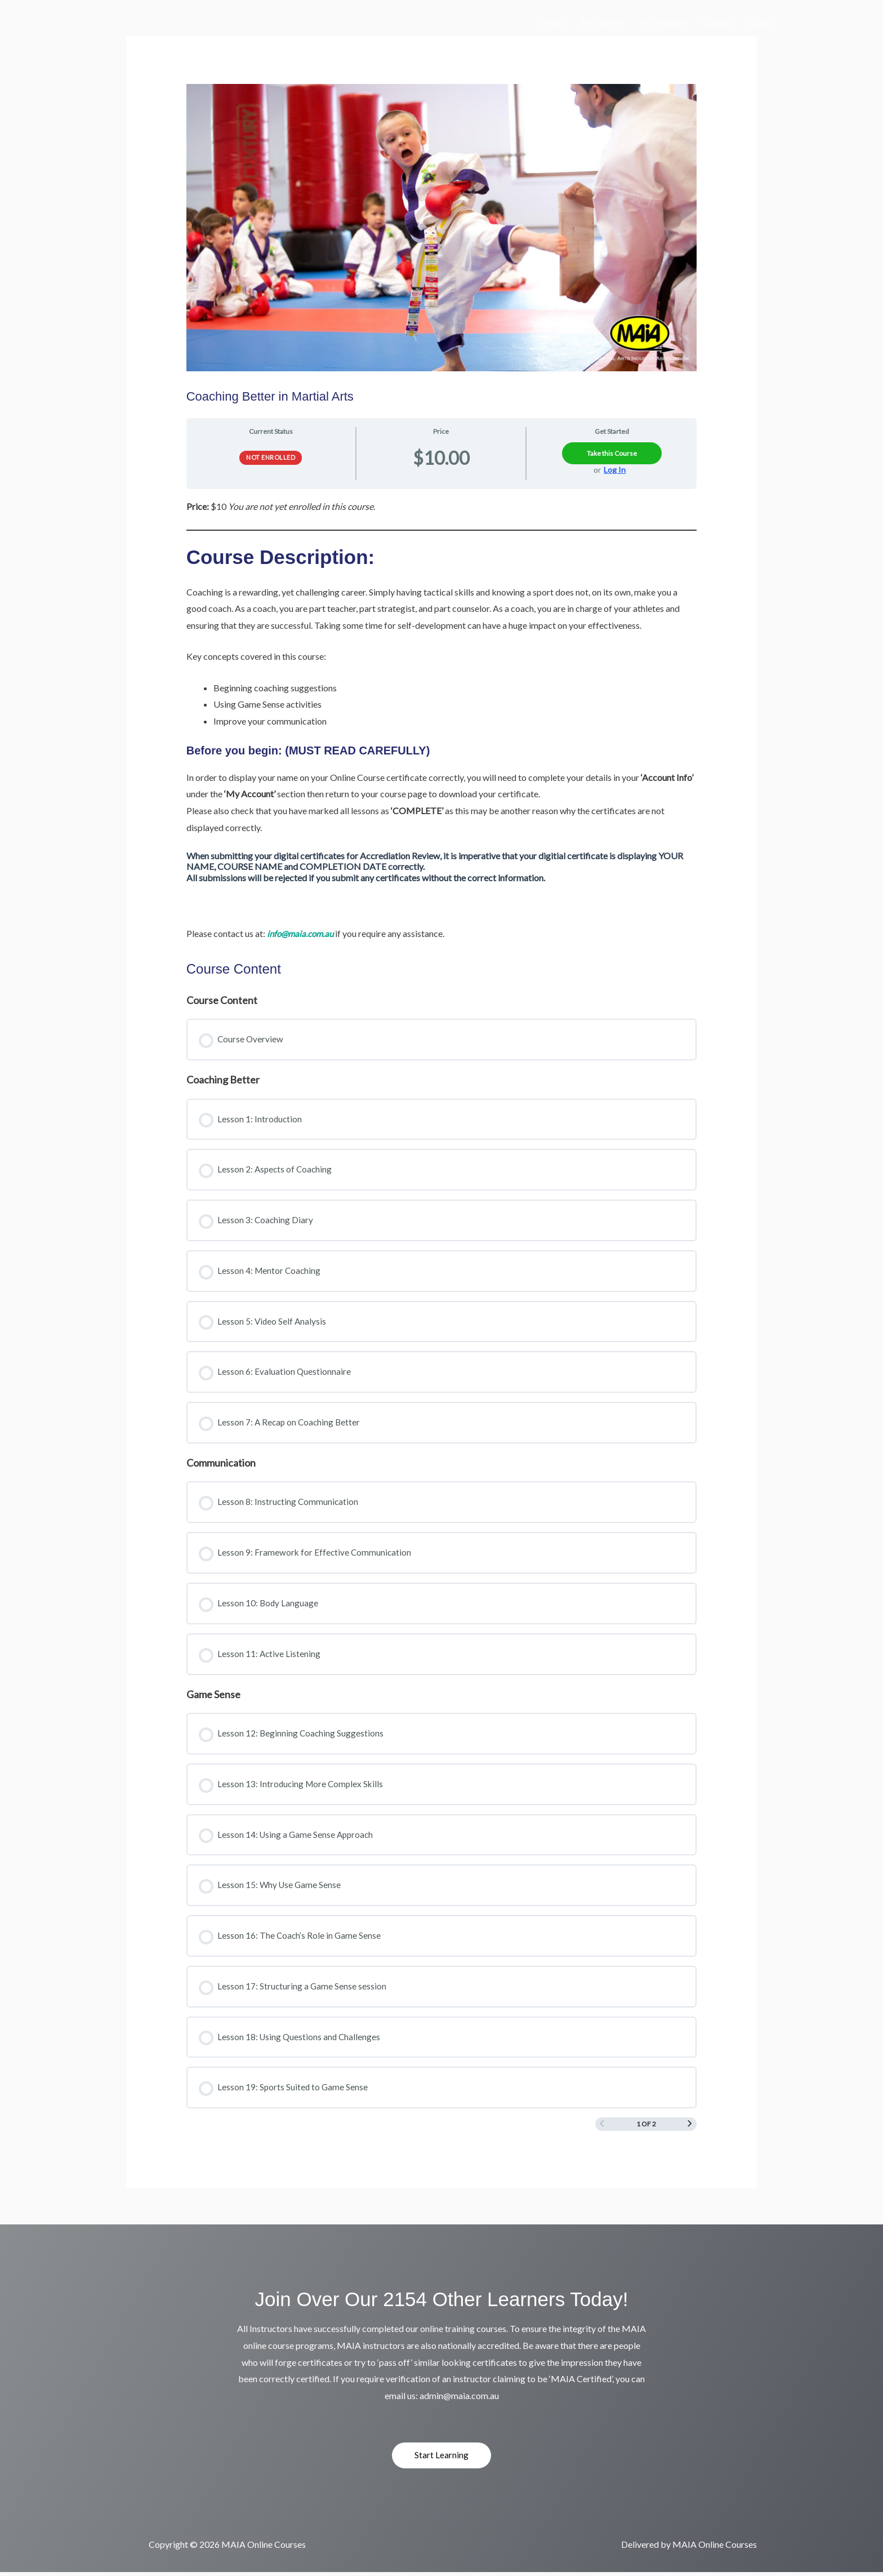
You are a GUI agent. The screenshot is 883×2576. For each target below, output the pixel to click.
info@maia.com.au (302, 933)
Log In (615, 470)
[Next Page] (689, 2127)
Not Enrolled (270, 457)
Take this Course (612, 453)
